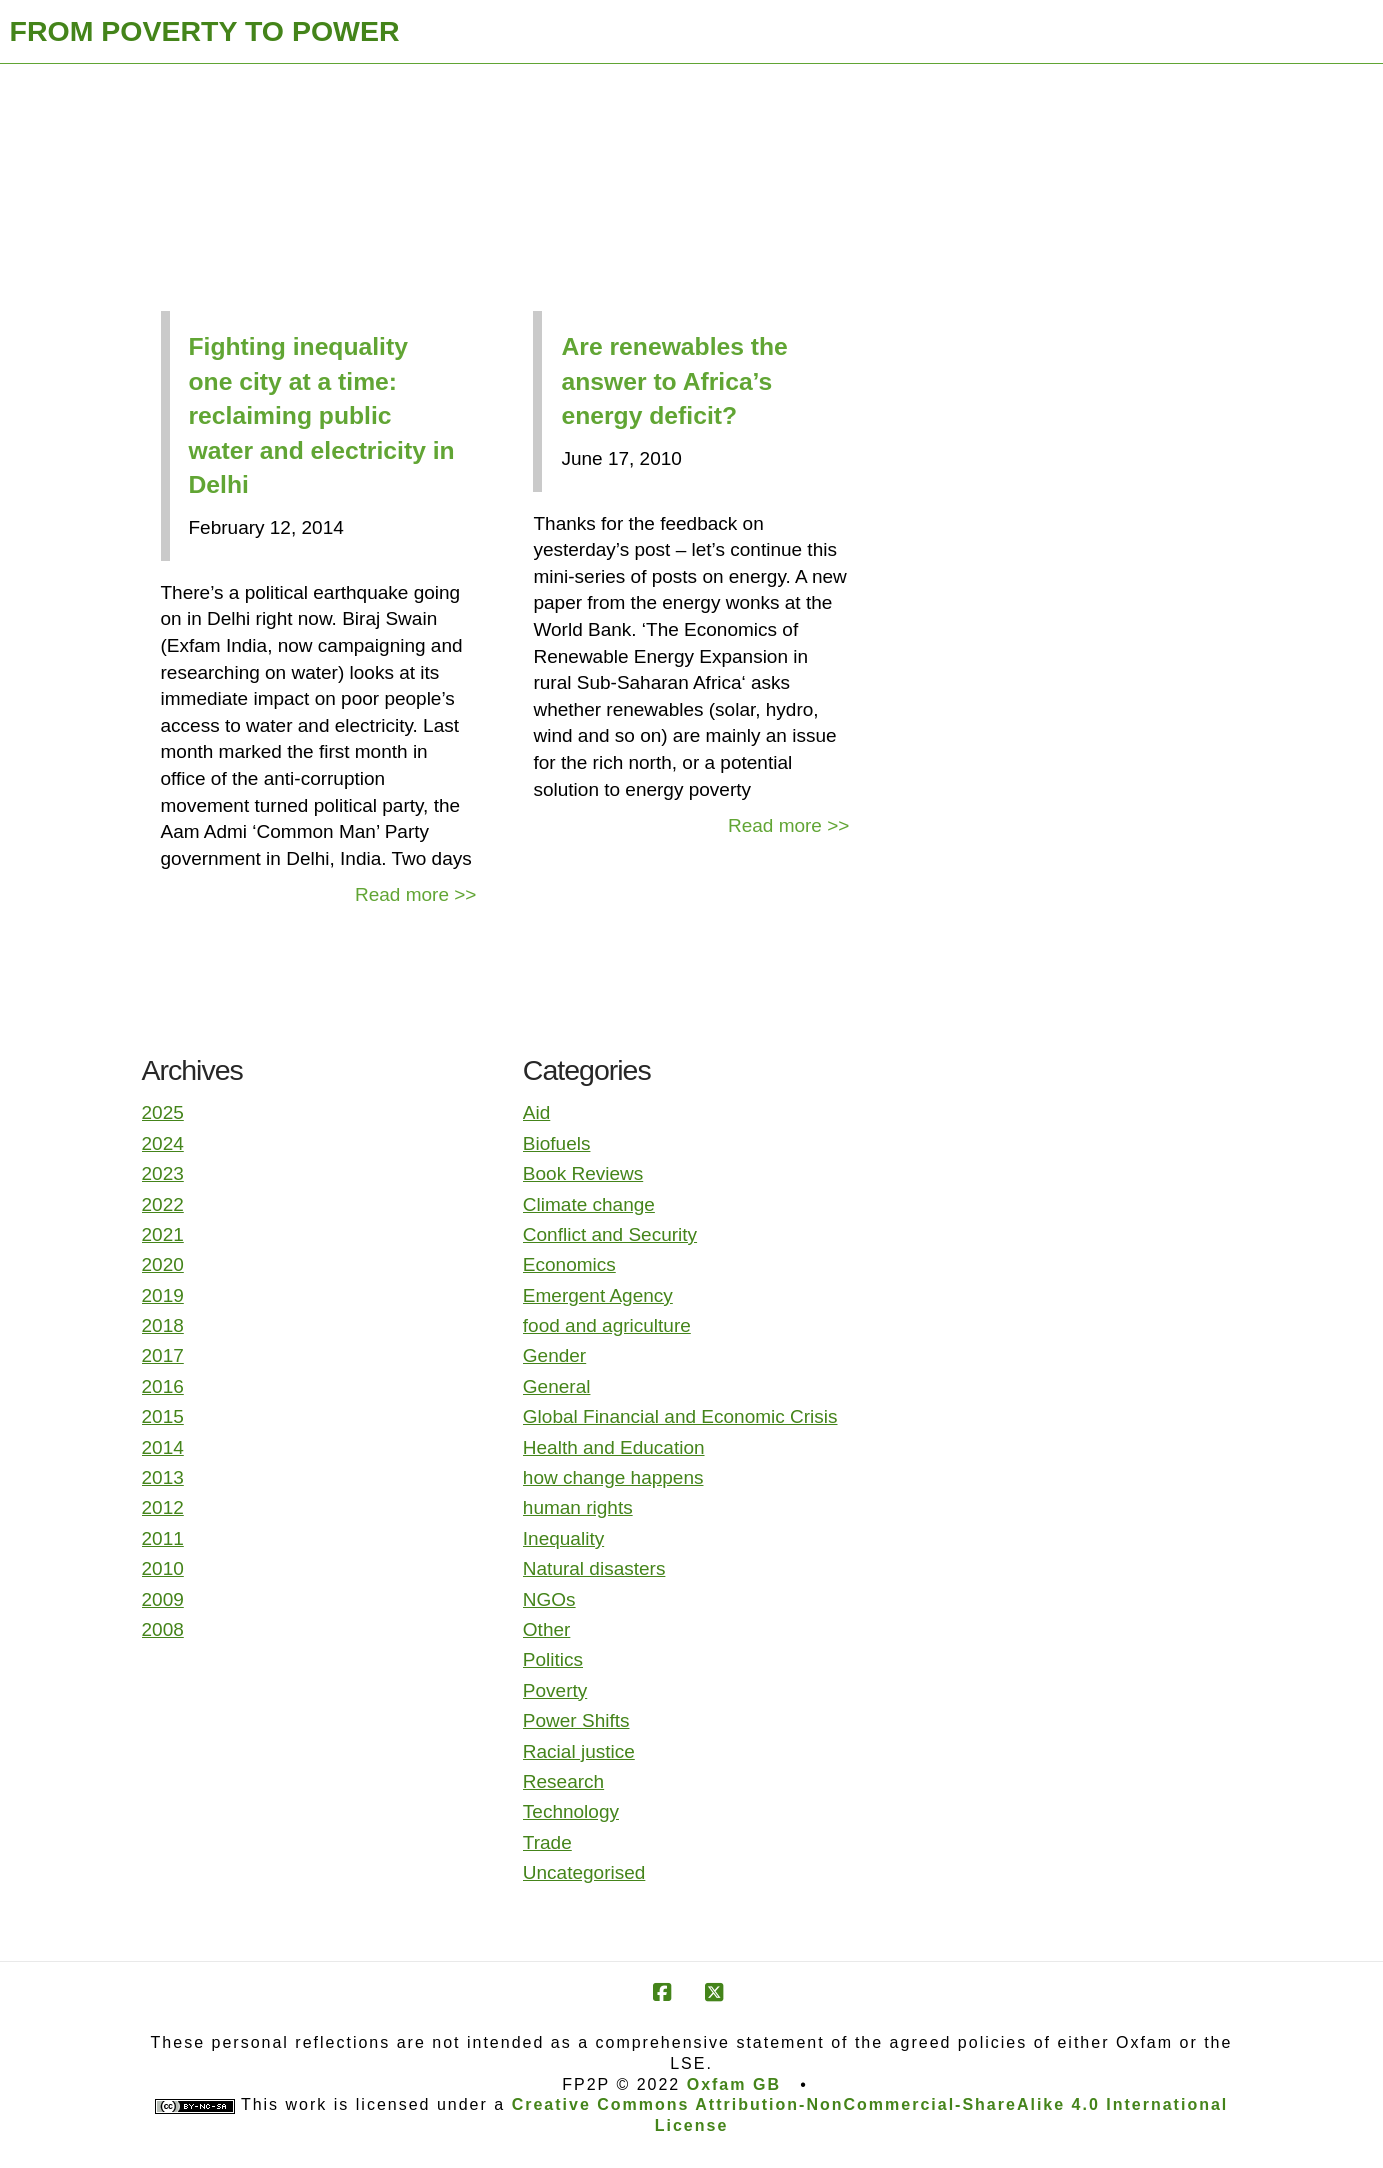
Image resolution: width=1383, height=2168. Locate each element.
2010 (163, 1568)
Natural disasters (594, 1568)
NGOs (549, 1599)
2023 (163, 1173)
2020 (163, 1264)
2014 (163, 1447)
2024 (163, 1143)
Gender (554, 1355)
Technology (571, 1811)
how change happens (613, 1477)
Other (547, 1629)
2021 (163, 1234)
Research (563, 1781)
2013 (163, 1477)
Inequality (563, 1538)
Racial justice (579, 1751)
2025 (163, 1112)
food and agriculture (607, 1325)
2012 (163, 1507)
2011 (163, 1538)
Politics (553, 1659)
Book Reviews (583, 1173)
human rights (578, 1507)
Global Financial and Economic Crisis (680, 1416)
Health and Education (614, 1447)
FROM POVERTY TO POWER (205, 31)
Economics (569, 1264)
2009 (163, 1599)
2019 (163, 1295)
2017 (163, 1355)
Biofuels (557, 1143)
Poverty (555, 1690)
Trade (547, 1842)
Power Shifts (576, 1720)
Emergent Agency (598, 1295)
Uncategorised (584, 1872)
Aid (536, 1112)
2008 (163, 1629)
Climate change (589, 1204)
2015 (163, 1416)
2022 (163, 1204)
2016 (163, 1386)
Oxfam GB (734, 2084)
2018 (163, 1325)
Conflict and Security (610, 1234)
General (557, 1386)
